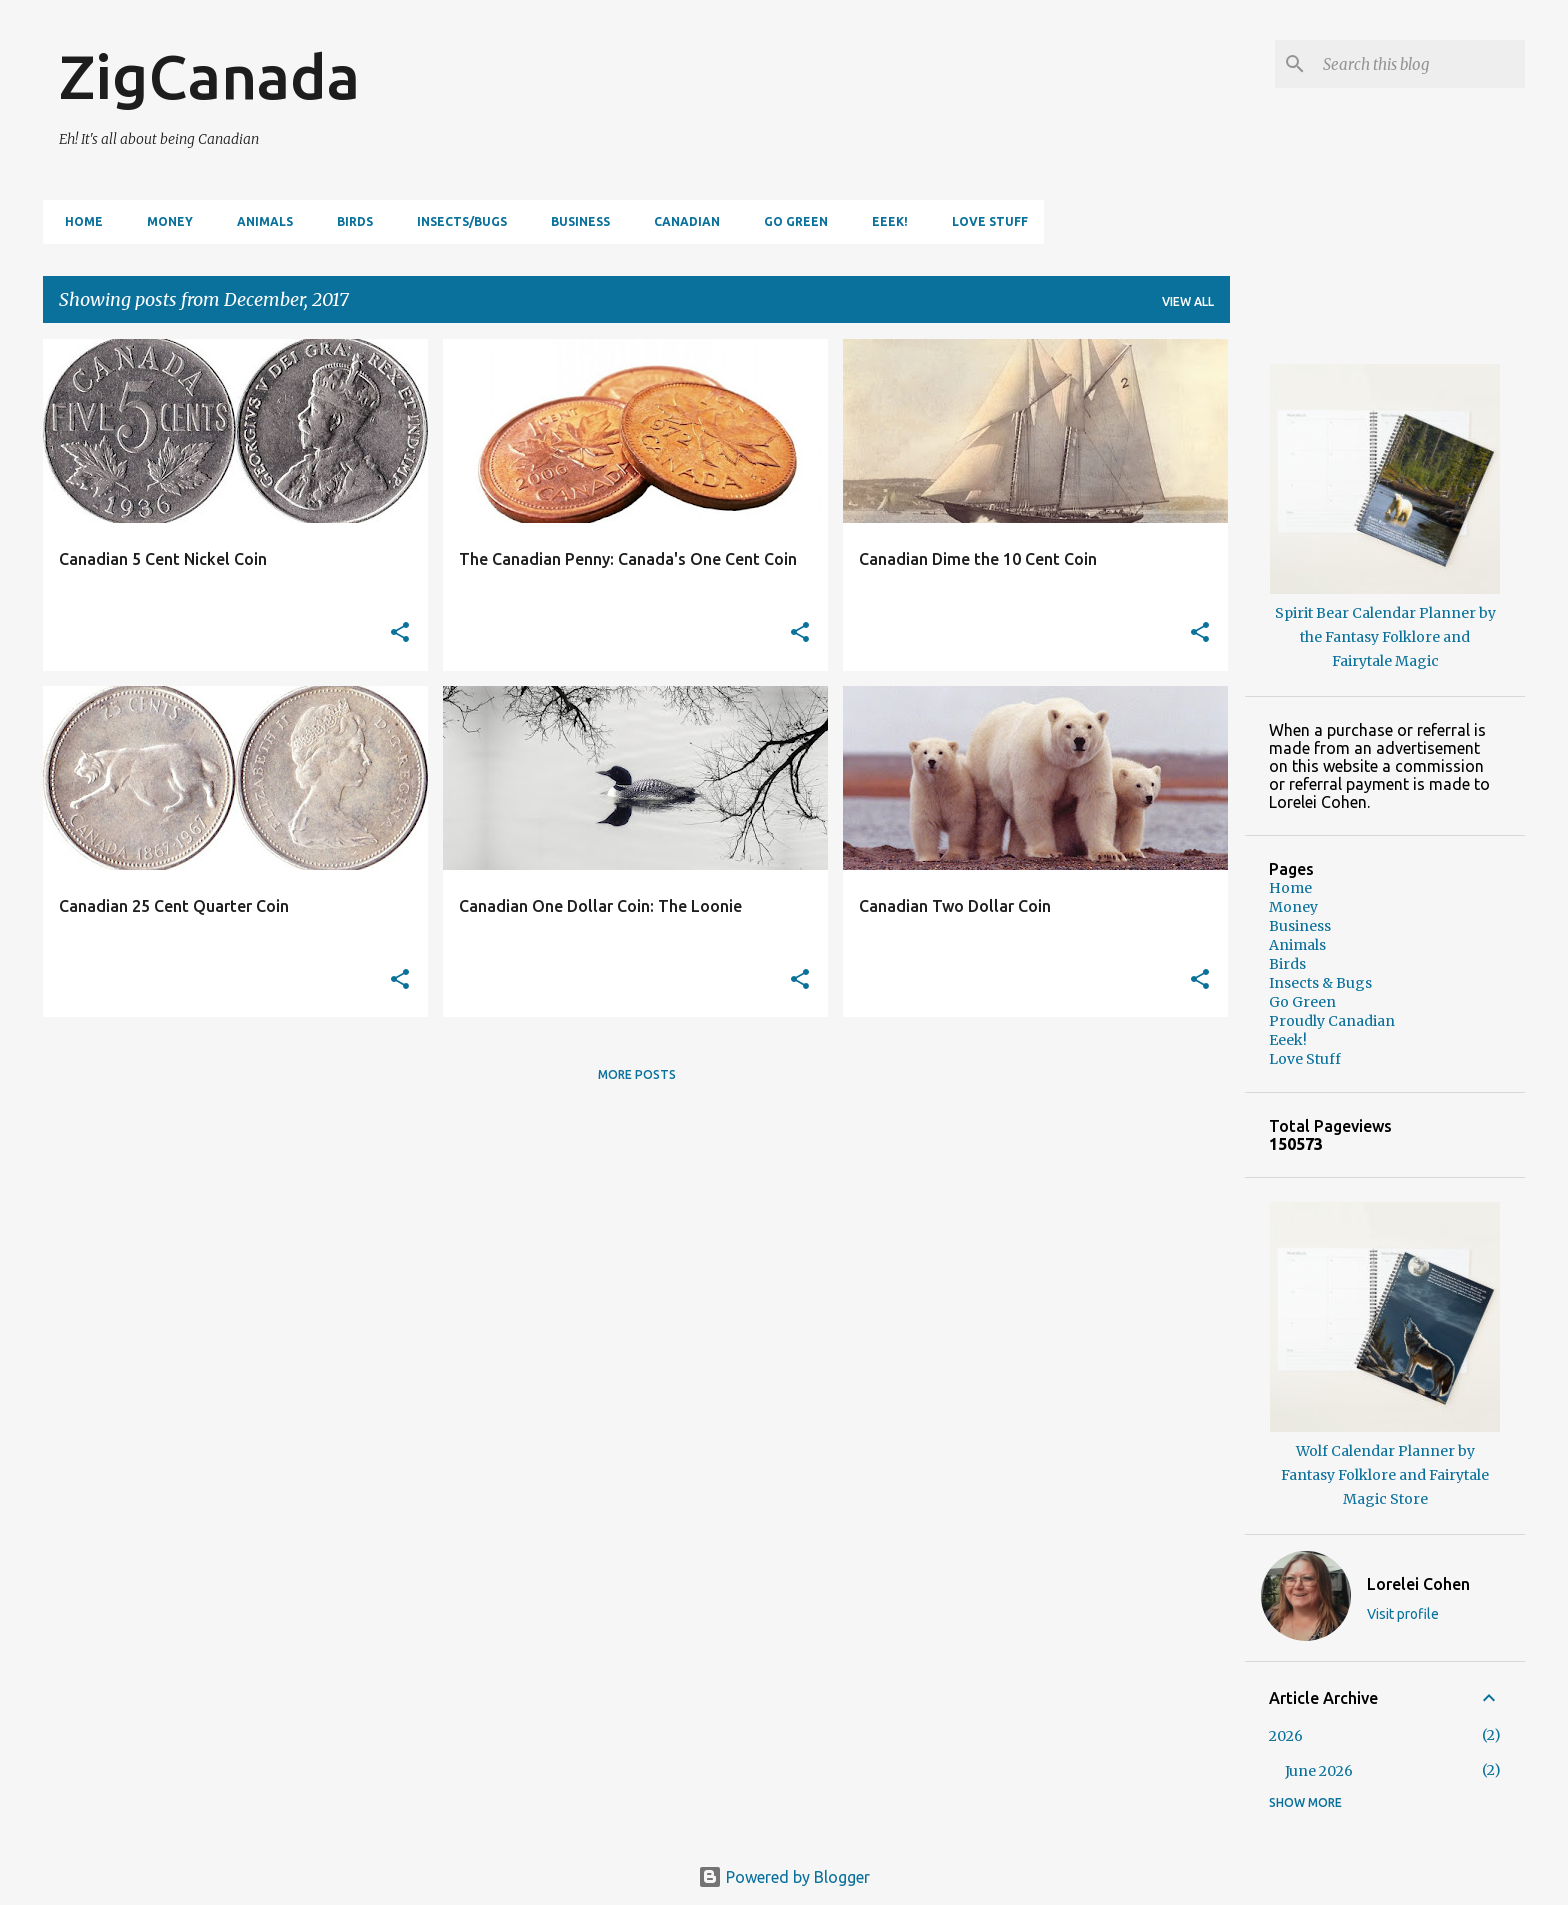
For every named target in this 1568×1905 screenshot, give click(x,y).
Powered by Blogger (784, 1877)
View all (1188, 301)
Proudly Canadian (1332, 1021)
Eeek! (884, 221)
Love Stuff (984, 221)
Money (164, 221)
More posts (637, 1074)
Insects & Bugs (1320, 983)
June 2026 (1319, 1771)
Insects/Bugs (456, 221)
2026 (1286, 1736)
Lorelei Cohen (1418, 1584)
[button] (400, 633)
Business (574, 221)
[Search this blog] (1420, 64)
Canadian (681, 221)
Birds (349, 221)
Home (78, 221)
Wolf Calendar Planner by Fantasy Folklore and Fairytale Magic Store (1385, 1475)
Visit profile (1403, 1614)
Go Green (790, 221)
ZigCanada (209, 76)
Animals (259, 221)
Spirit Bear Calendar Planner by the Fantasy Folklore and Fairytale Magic (1385, 637)
